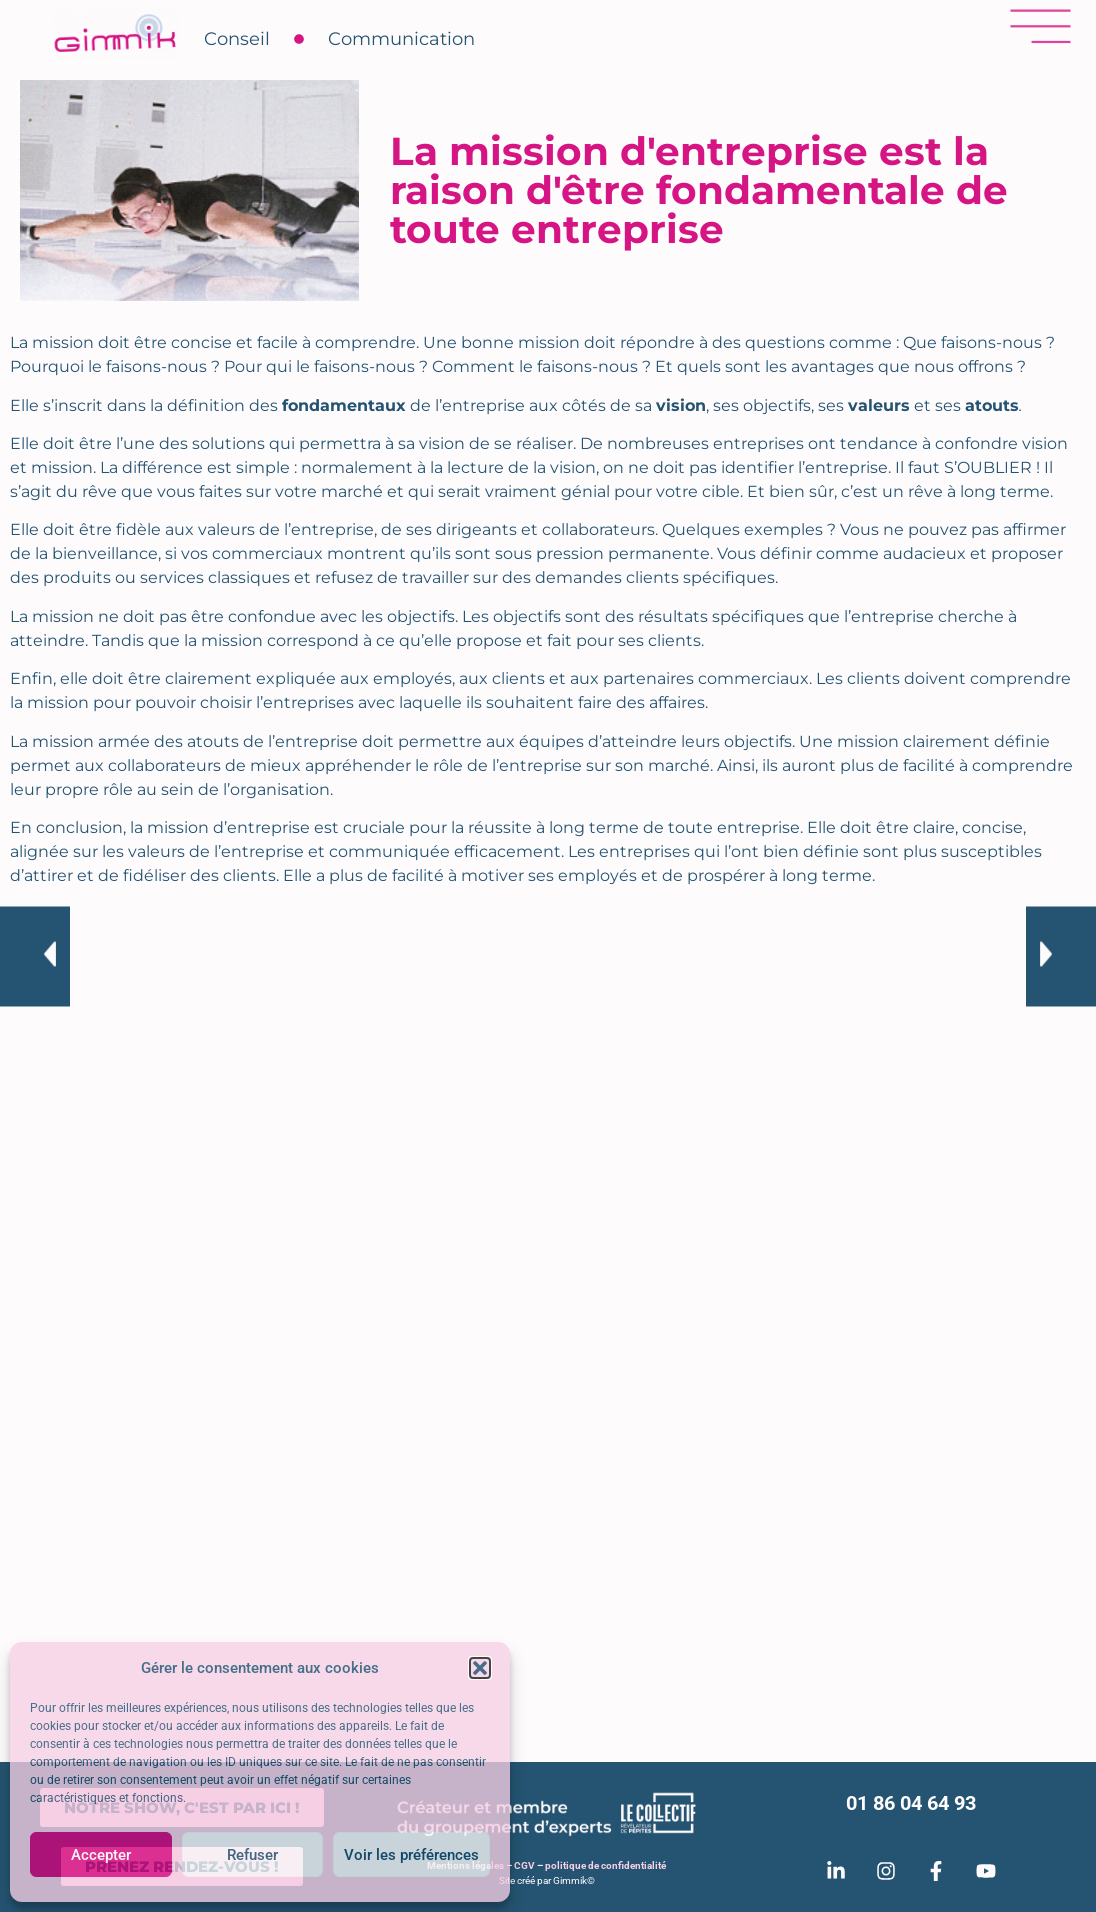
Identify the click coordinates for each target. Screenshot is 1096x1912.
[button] (480, 1668)
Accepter (101, 1855)
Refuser (252, 1855)
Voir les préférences (411, 1855)
